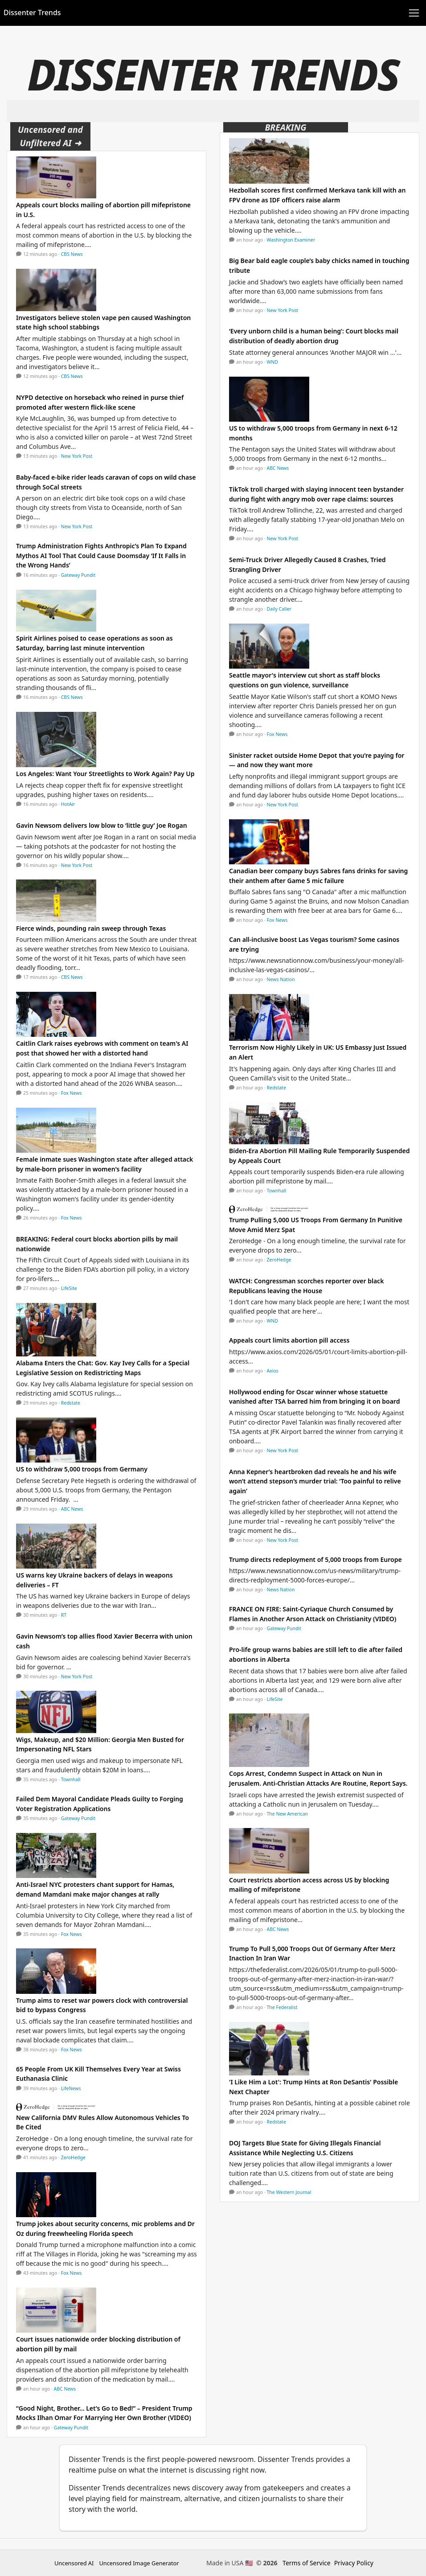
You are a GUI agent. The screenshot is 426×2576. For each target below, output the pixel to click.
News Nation (281, 979)
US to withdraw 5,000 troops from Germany (81, 1469)
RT (63, 1615)
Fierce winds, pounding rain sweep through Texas (91, 928)
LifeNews (71, 2088)
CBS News (72, 254)
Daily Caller (279, 609)
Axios (273, 1371)
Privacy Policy (353, 2563)
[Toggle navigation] (414, 12)
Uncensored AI (74, 2563)
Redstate (70, 1403)
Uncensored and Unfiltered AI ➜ (50, 136)
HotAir (68, 804)
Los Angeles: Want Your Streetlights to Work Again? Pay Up (105, 773)
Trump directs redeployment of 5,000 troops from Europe (315, 1559)
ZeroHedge (73, 2157)
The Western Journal (289, 2192)
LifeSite (69, 1288)
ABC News (72, 1509)
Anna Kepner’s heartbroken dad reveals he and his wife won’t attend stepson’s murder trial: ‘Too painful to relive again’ (315, 1481)
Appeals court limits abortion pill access (289, 1340)
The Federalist (282, 2007)
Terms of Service (307, 2563)
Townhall (71, 1779)
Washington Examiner (291, 240)
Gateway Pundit (78, 575)
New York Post (77, 456)
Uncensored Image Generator (139, 2563)
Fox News (71, 1093)
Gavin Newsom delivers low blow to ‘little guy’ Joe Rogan (101, 825)
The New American (287, 1814)
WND (272, 362)
